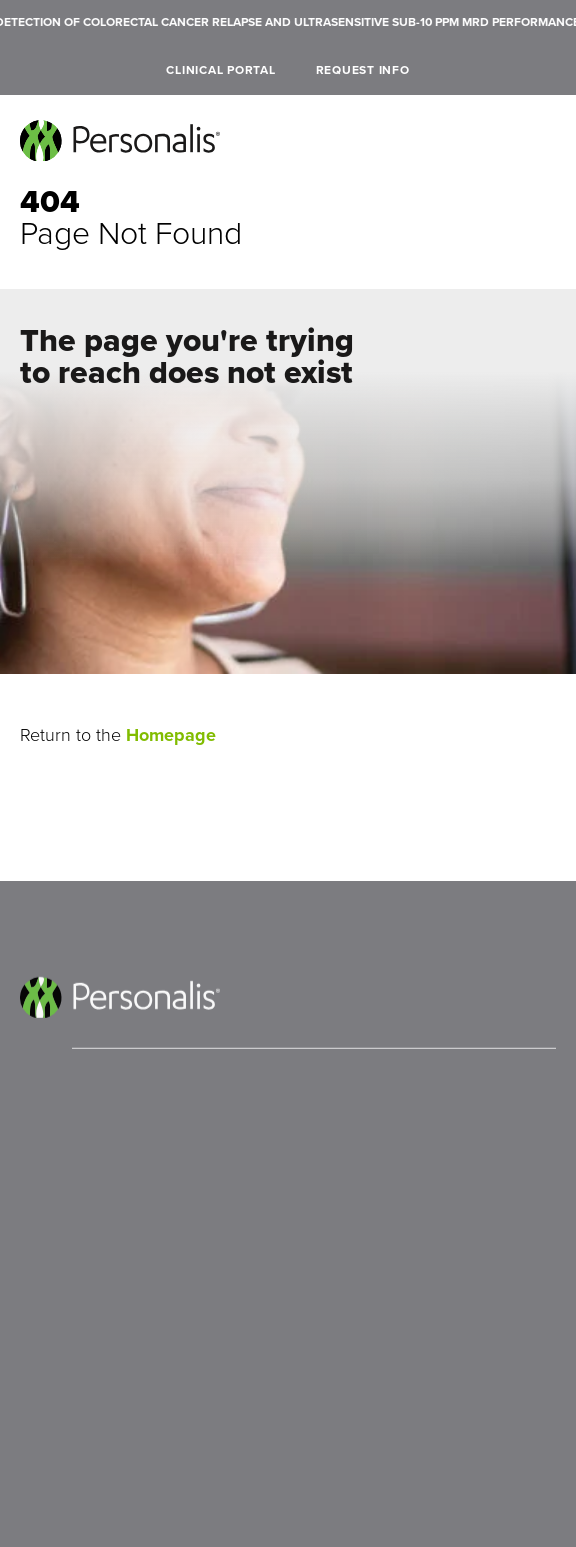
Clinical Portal (220, 70)
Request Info (363, 70)
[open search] (548, 70)
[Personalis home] (120, 140)
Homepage (171, 735)
